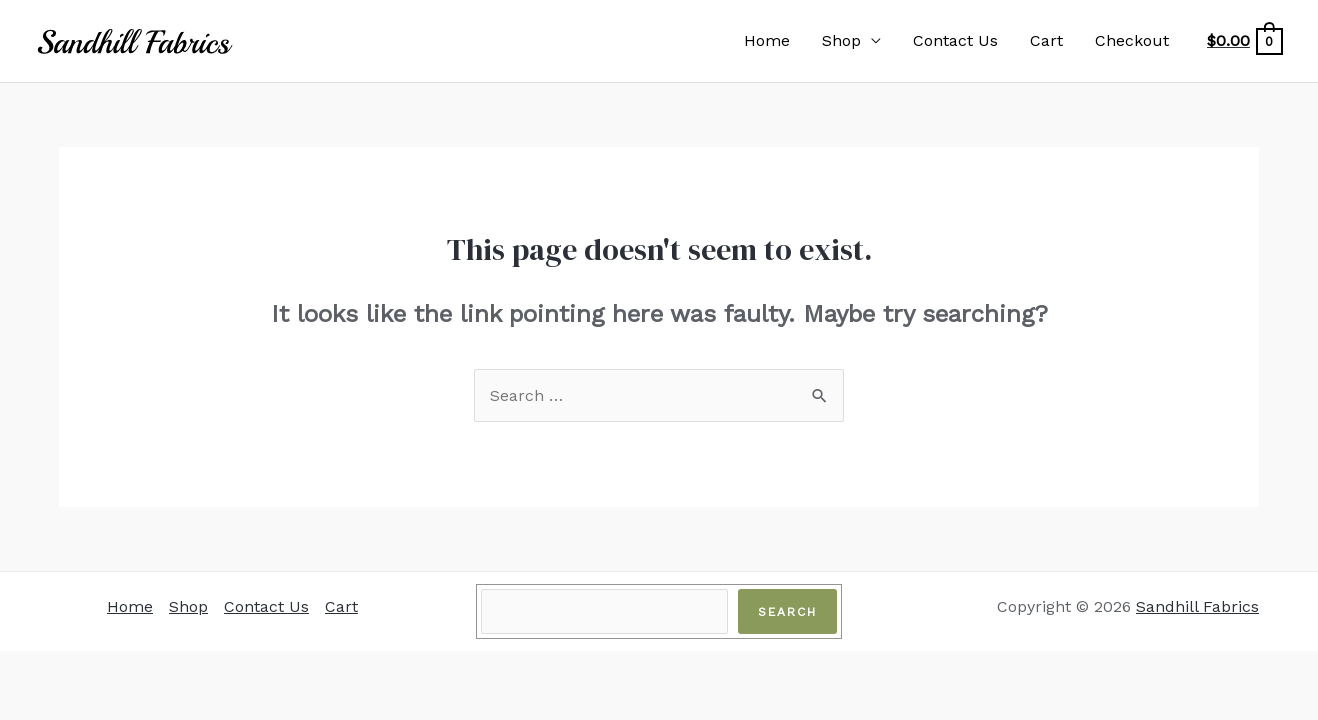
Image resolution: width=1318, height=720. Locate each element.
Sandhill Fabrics (1197, 606)
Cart (1046, 40)
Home (767, 40)
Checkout (1132, 40)
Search (787, 612)
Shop (841, 40)
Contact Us (955, 40)
